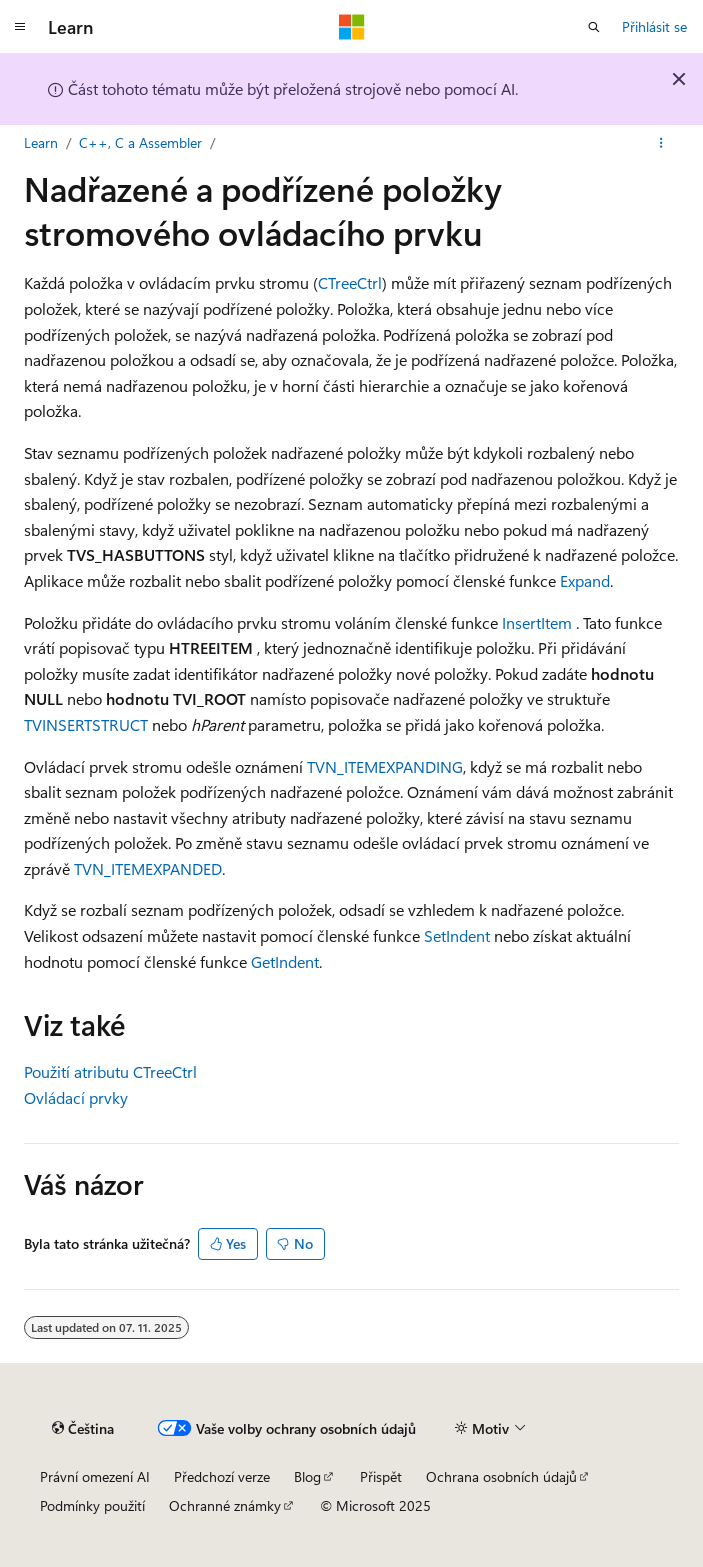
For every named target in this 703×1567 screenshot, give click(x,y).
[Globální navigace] (20, 27)
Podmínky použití (92, 1505)
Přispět (381, 1476)
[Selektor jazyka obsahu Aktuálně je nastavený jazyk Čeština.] (83, 1428)
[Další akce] (661, 143)
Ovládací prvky (76, 1097)
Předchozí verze (222, 1476)
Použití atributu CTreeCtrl (110, 1071)
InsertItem (537, 622)
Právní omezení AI (95, 1476)
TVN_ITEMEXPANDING (385, 766)
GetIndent (285, 961)
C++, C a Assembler (140, 142)
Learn (41, 142)
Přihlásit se (654, 26)
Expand (585, 580)
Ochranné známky (225, 1505)
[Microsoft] (352, 27)
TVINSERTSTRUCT (86, 724)
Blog (307, 1476)
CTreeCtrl (350, 282)
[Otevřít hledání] (594, 27)
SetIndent (457, 935)
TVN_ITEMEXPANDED (148, 868)
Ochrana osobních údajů (501, 1476)
